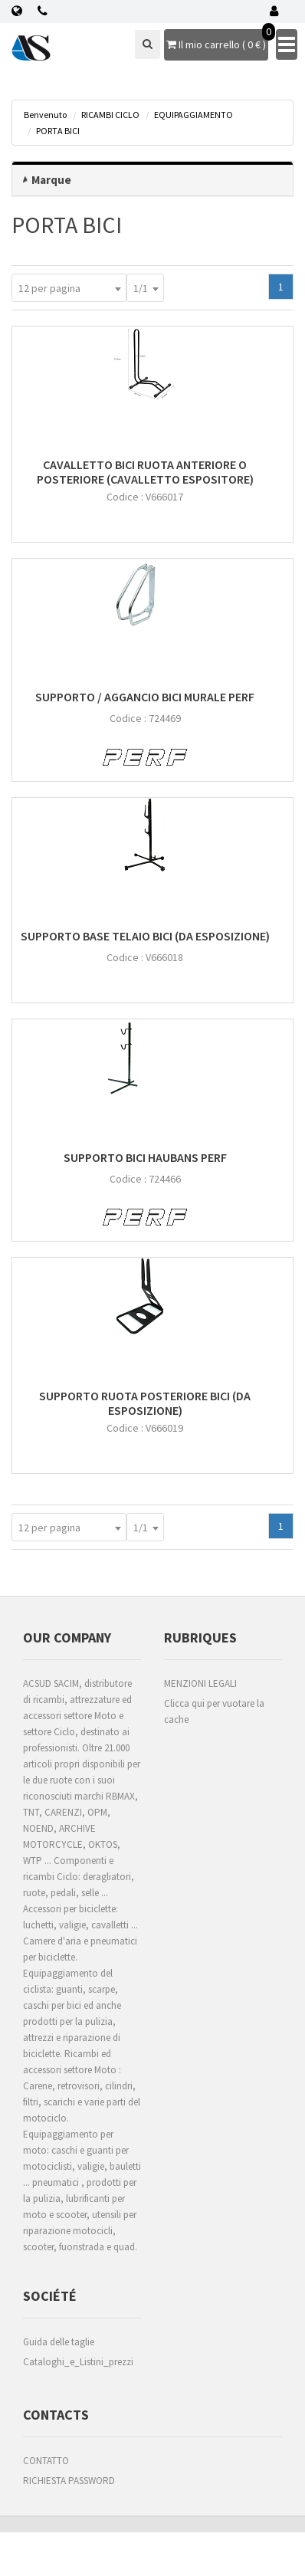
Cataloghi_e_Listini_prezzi (78, 2361)
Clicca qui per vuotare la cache (214, 1711)
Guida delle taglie (58, 2341)
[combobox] (68, 288)
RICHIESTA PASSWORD (69, 2480)
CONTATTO (46, 2460)
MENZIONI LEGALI (200, 1683)
